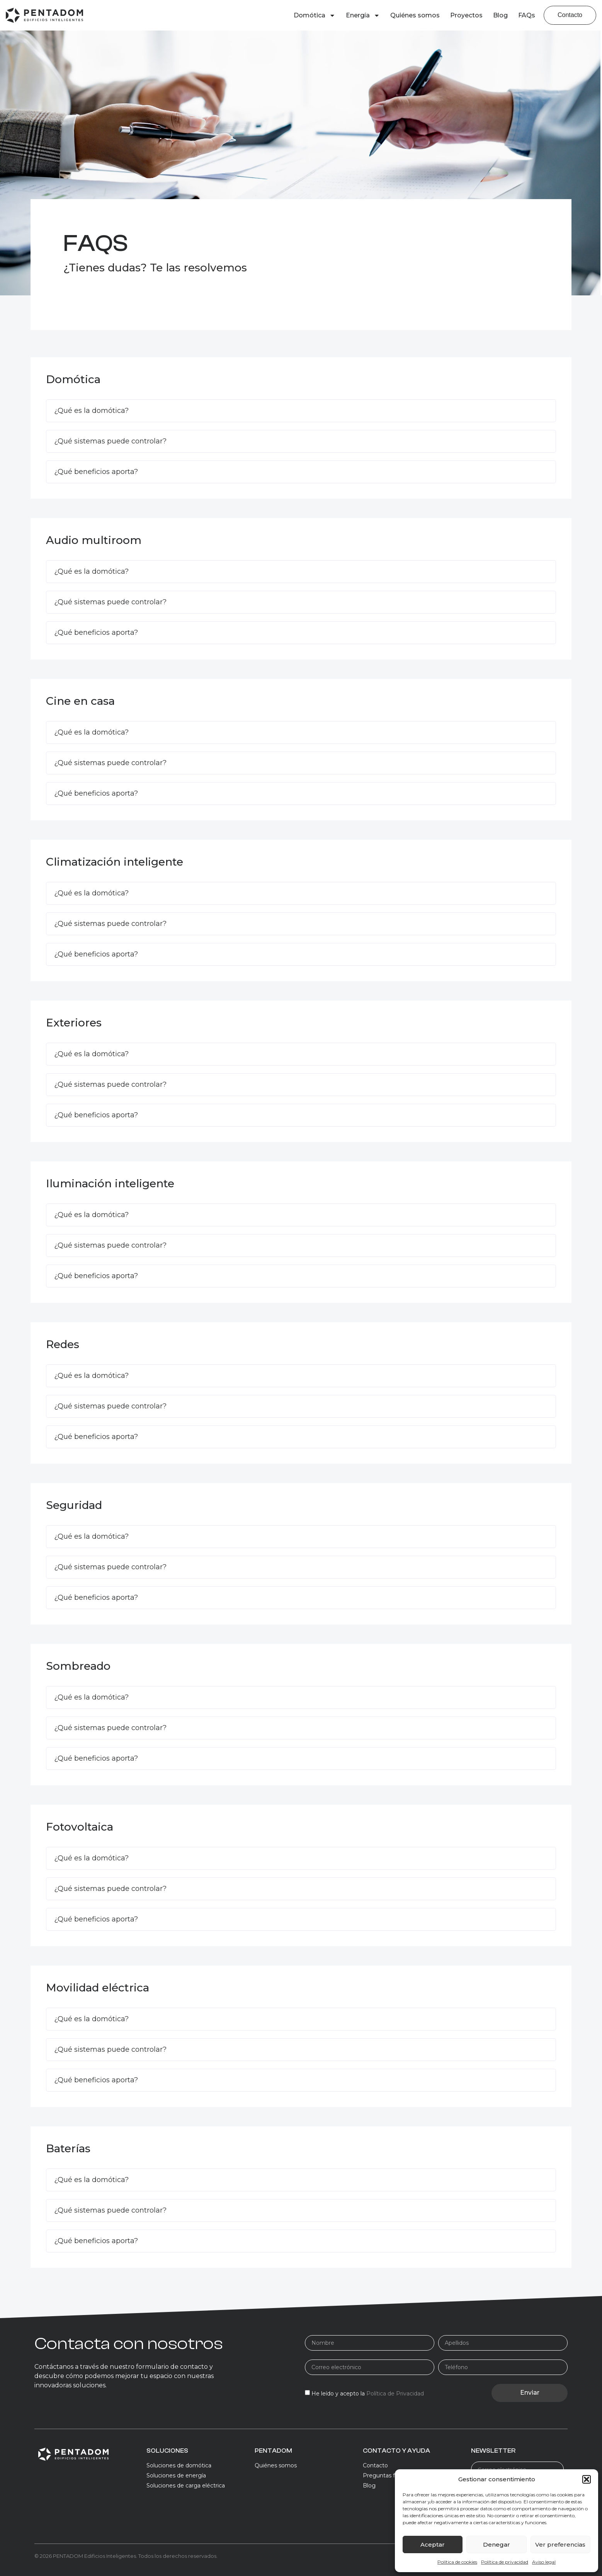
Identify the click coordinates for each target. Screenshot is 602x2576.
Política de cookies (457, 2562)
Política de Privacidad (395, 2393)
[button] (586, 2479)
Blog (500, 15)
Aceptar (432, 2544)
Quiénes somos (415, 15)
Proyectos (466, 15)
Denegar (496, 2544)
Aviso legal (544, 2562)
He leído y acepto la (367, 2393)
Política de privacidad (504, 2562)
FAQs (526, 15)
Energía (363, 15)
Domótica (314, 15)
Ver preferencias (560, 2544)
